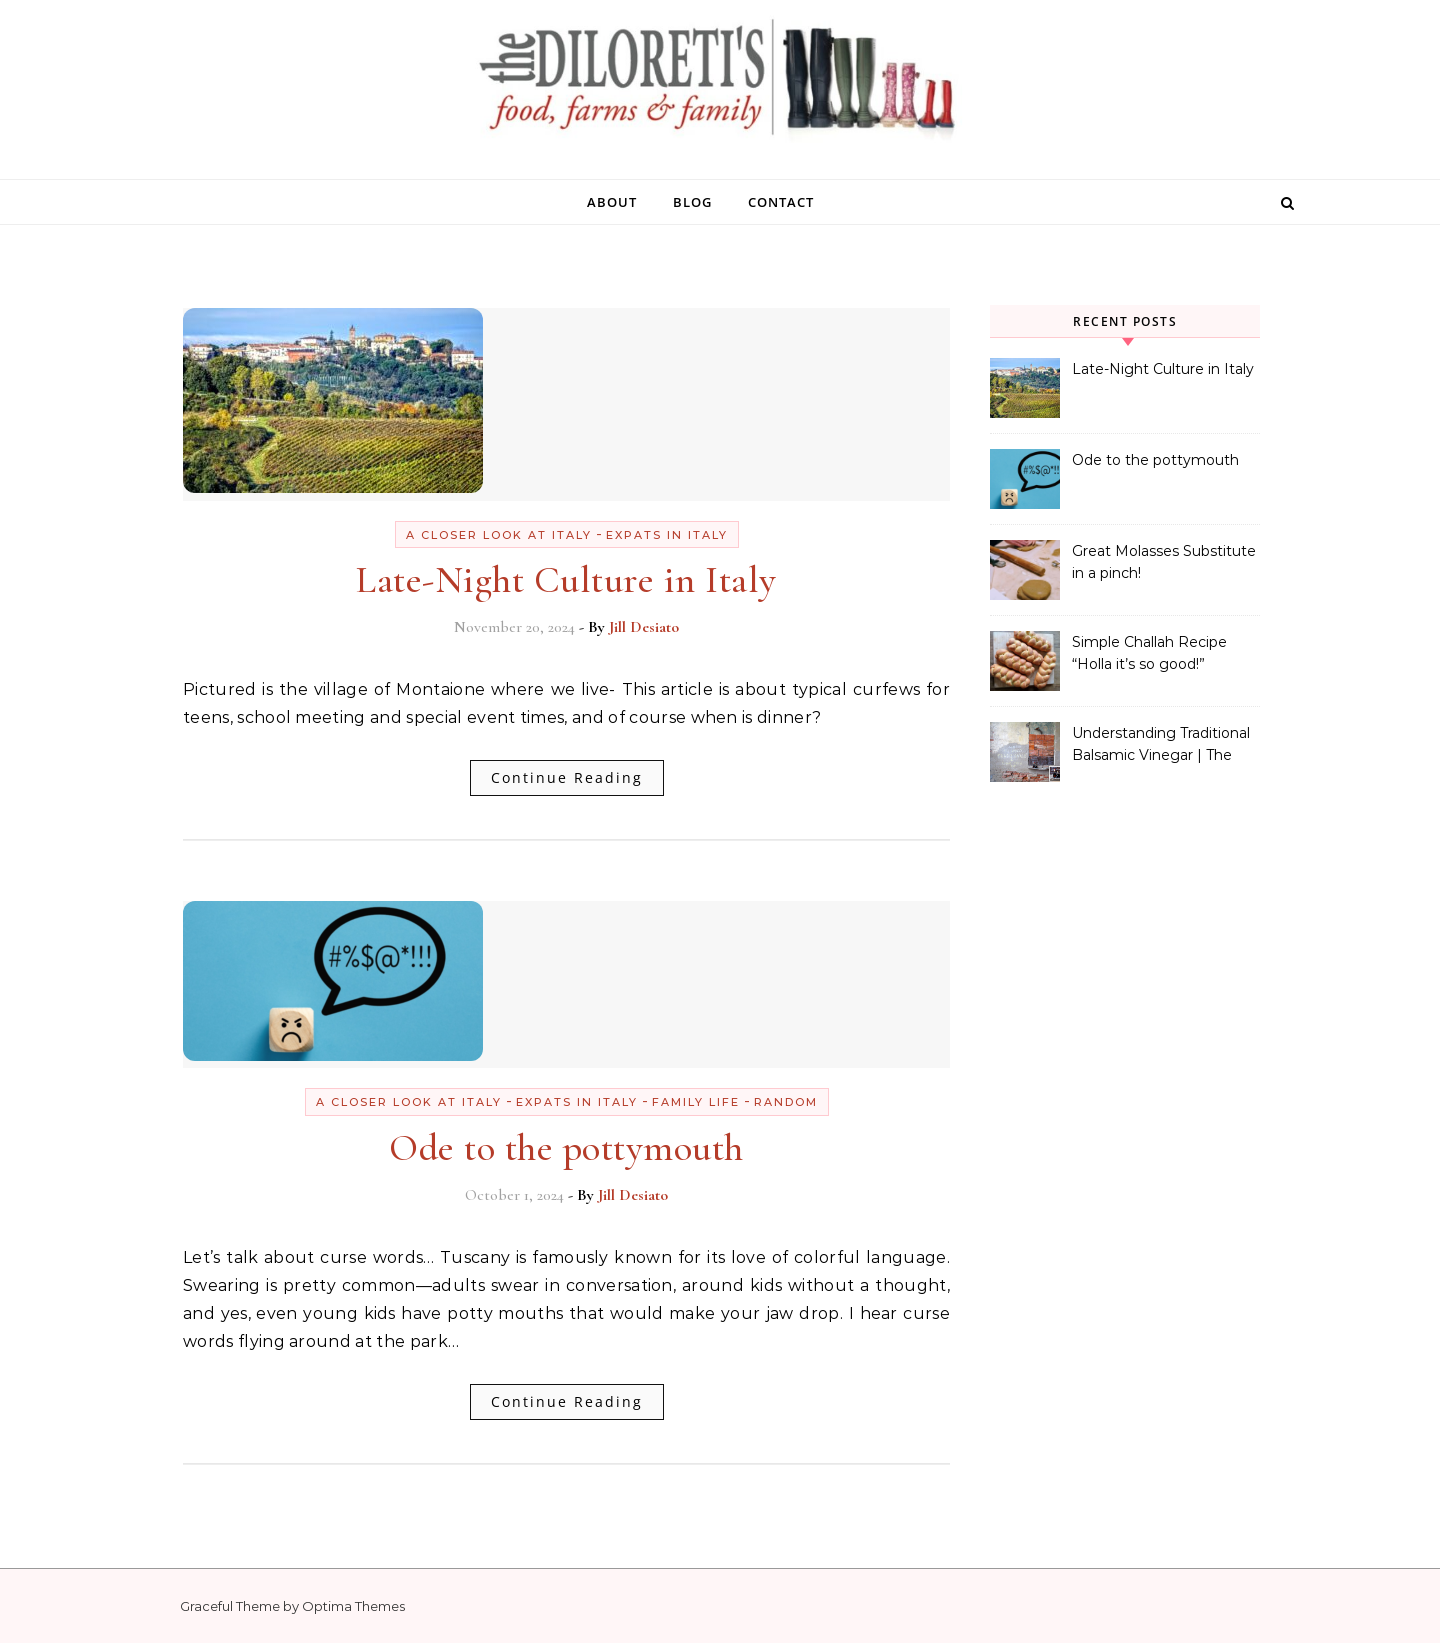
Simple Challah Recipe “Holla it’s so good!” (1149, 653)
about (612, 202)
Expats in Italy (667, 535)
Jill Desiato (644, 627)
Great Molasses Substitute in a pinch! (1164, 562)
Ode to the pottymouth (566, 1148)
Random (786, 1102)
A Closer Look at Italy (499, 535)
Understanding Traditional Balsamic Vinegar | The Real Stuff (1161, 746)
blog (692, 202)
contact (781, 202)
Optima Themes (353, 1606)
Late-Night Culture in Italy (566, 580)
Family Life (696, 1102)
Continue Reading (567, 777)
